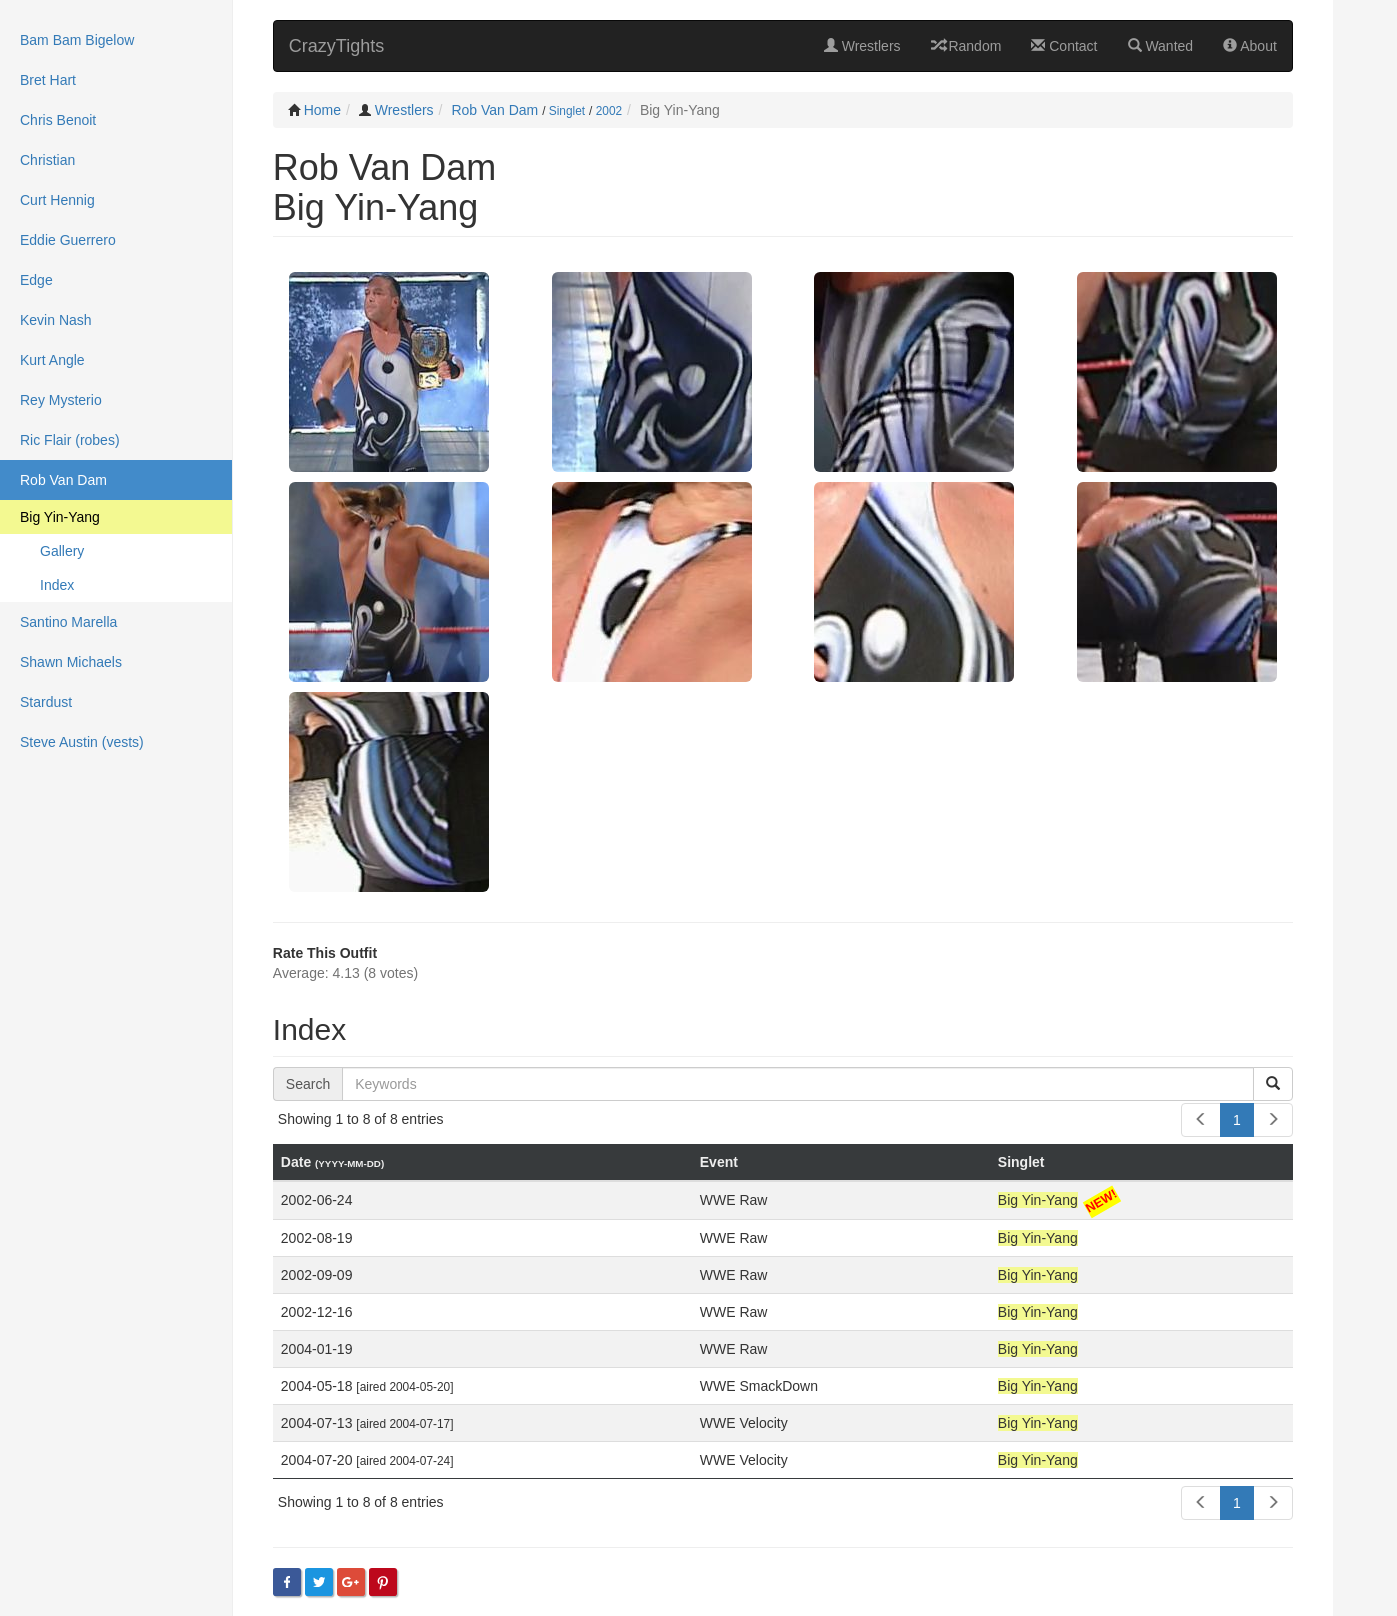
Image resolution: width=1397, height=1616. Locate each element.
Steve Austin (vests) (82, 742)
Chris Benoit (58, 120)
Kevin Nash (56, 320)
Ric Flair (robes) (70, 440)
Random (966, 46)
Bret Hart (48, 80)
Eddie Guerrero (68, 240)
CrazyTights (336, 46)
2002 (609, 111)
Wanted (1161, 46)
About (1250, 46)
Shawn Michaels (71, 662)
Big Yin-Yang (60, 517)
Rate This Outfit (325, 953)
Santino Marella (68, 622)
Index (57, 585)
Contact (1064, 46)
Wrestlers (862, 46)
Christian (47, 160)
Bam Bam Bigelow (77, 40)
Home (322, 110)
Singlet (567, 111)
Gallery (62, 551)
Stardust (46, 702)
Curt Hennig (57, 200)
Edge (36, 280)
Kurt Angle (52, 360)
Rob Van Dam (494, 110)
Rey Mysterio (61, 400)
